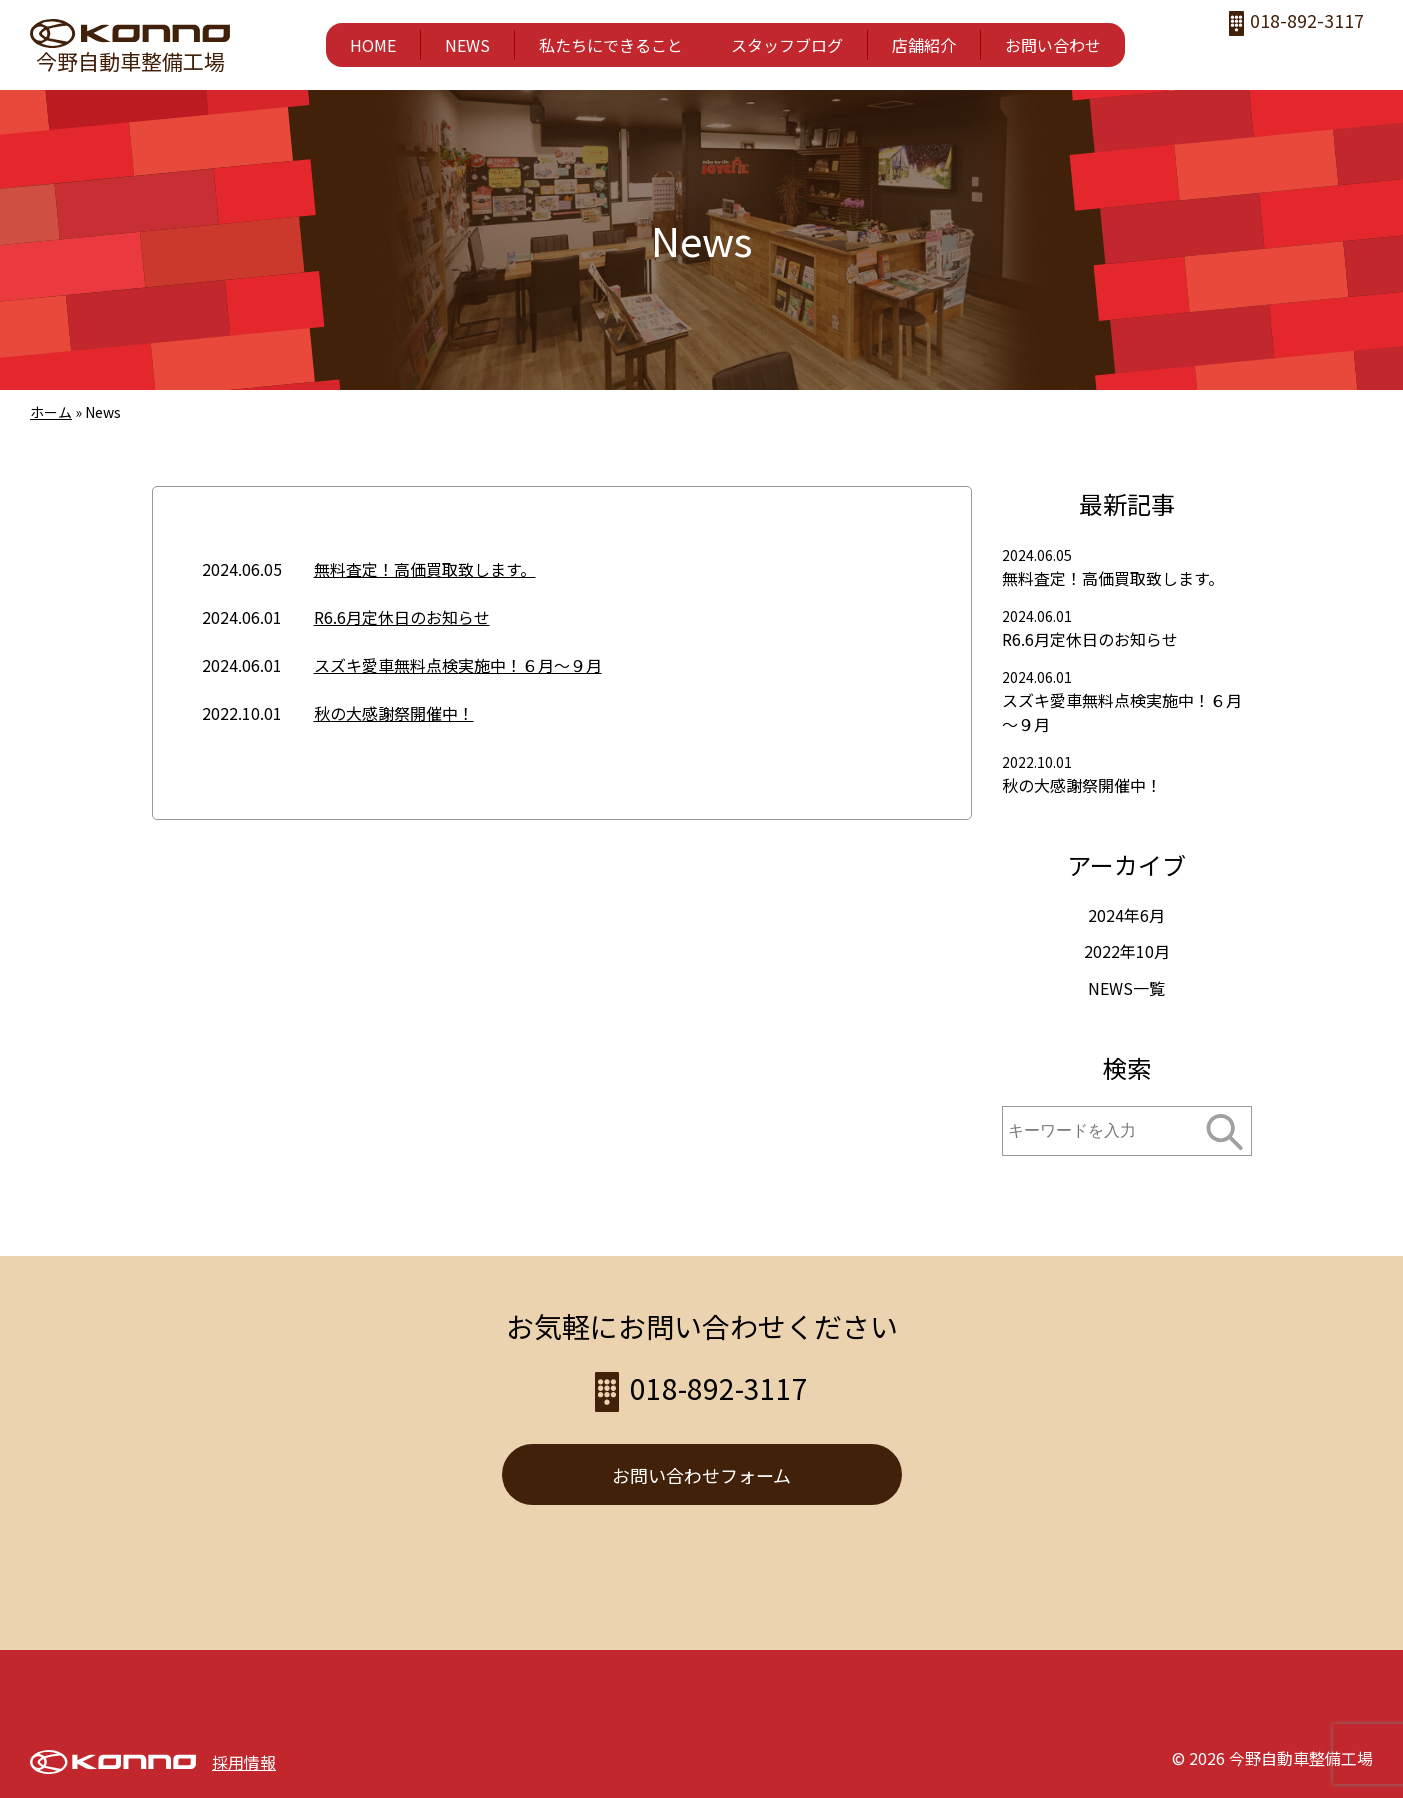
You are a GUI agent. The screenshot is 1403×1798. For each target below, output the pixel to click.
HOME (373, 45)
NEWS (467, 45)
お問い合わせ (1053, 45)
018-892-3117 (1308, 22)
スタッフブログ (787, 45)
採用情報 (244, 1762)
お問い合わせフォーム (701, 1475)
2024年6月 (1126, 915)
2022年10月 (1127, 951)
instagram (1276, 56)
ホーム (51, 412)
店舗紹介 (924, 45)
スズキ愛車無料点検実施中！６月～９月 (458, 665)
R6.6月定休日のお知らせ (402, 617)
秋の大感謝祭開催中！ (394, 713)
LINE (1356, 56)
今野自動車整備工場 (130, 61)
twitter (1316, 56)
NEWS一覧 (1126, 988)
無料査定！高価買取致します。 (425, 569)
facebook (1236, 56)
